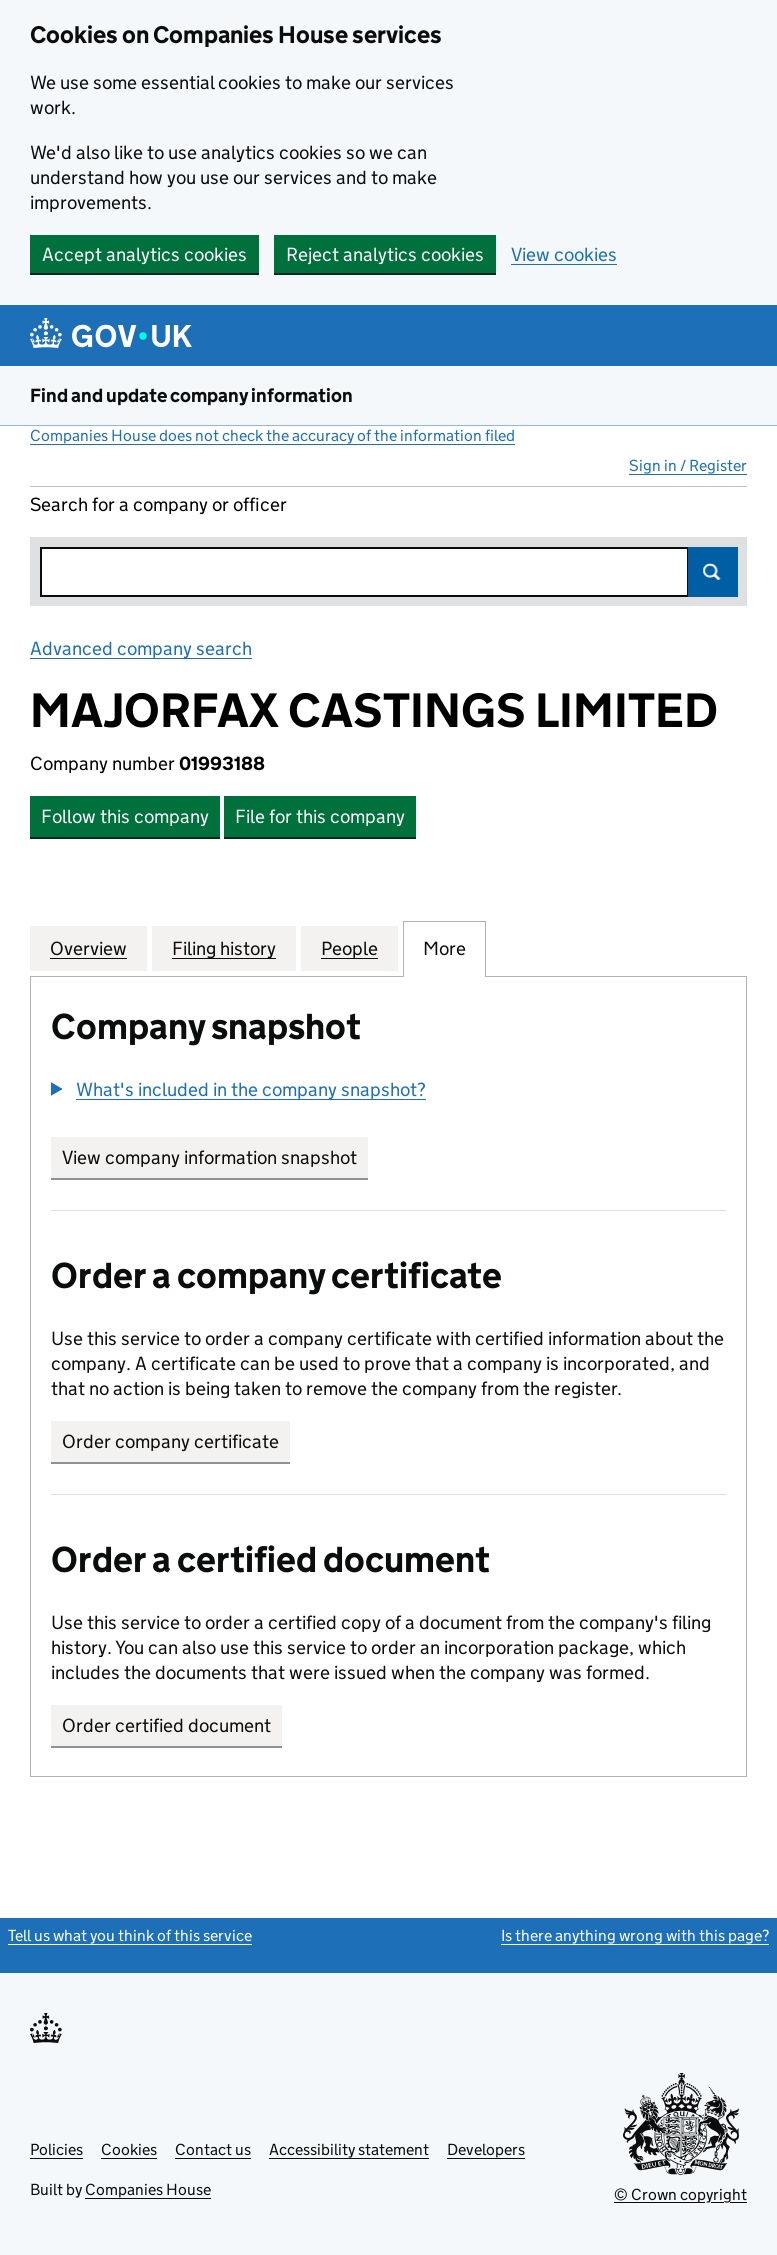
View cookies (564, 254)
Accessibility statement (349, 2149)
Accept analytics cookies (144, 254)
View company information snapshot (215, 1157)
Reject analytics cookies (385, 254)
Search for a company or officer (158, 504)
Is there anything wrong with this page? (635, 1935)
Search (713, 572)
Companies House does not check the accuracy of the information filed (272, 435)
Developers (486, 2149)
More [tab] (444, 948)
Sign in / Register (688, 465)
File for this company (320, 816)
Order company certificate (170, 1441)
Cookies (129, 2149)
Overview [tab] (88, 948)
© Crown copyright (680, 2194)
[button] (238, 1089)
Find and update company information (191, 395)
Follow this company (125, 816)
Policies (56, 2149)
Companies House (148, 2189)
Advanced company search (141, 648)
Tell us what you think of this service (130, 1935)
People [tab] (349, 948)
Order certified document (166, 1725)
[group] (388, 1092)
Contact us (213, 2149)
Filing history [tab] (224, 948)
